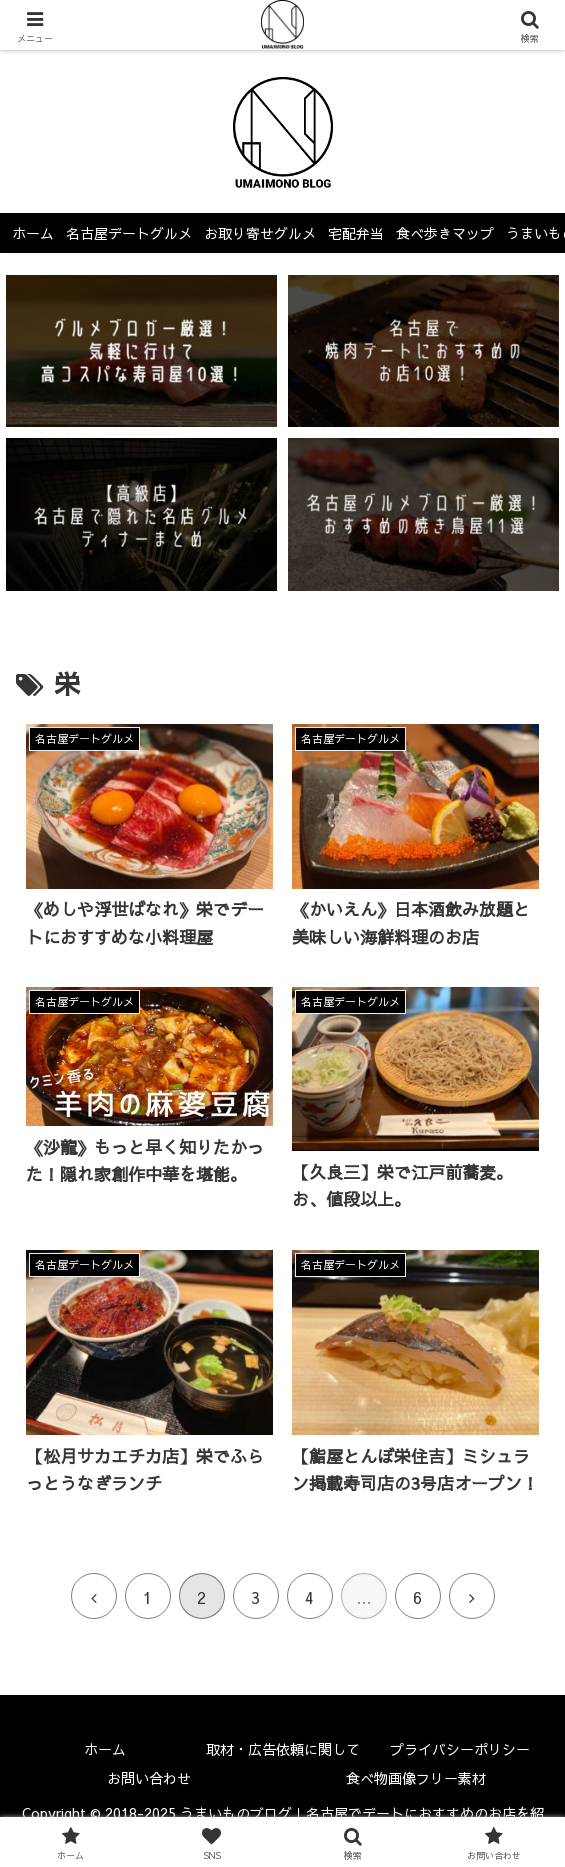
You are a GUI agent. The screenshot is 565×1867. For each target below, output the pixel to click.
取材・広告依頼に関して (283, 1749)
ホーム (105, 1749)
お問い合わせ (149, 1778)
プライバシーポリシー (460, 1749)
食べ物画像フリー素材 (416, 1778)
